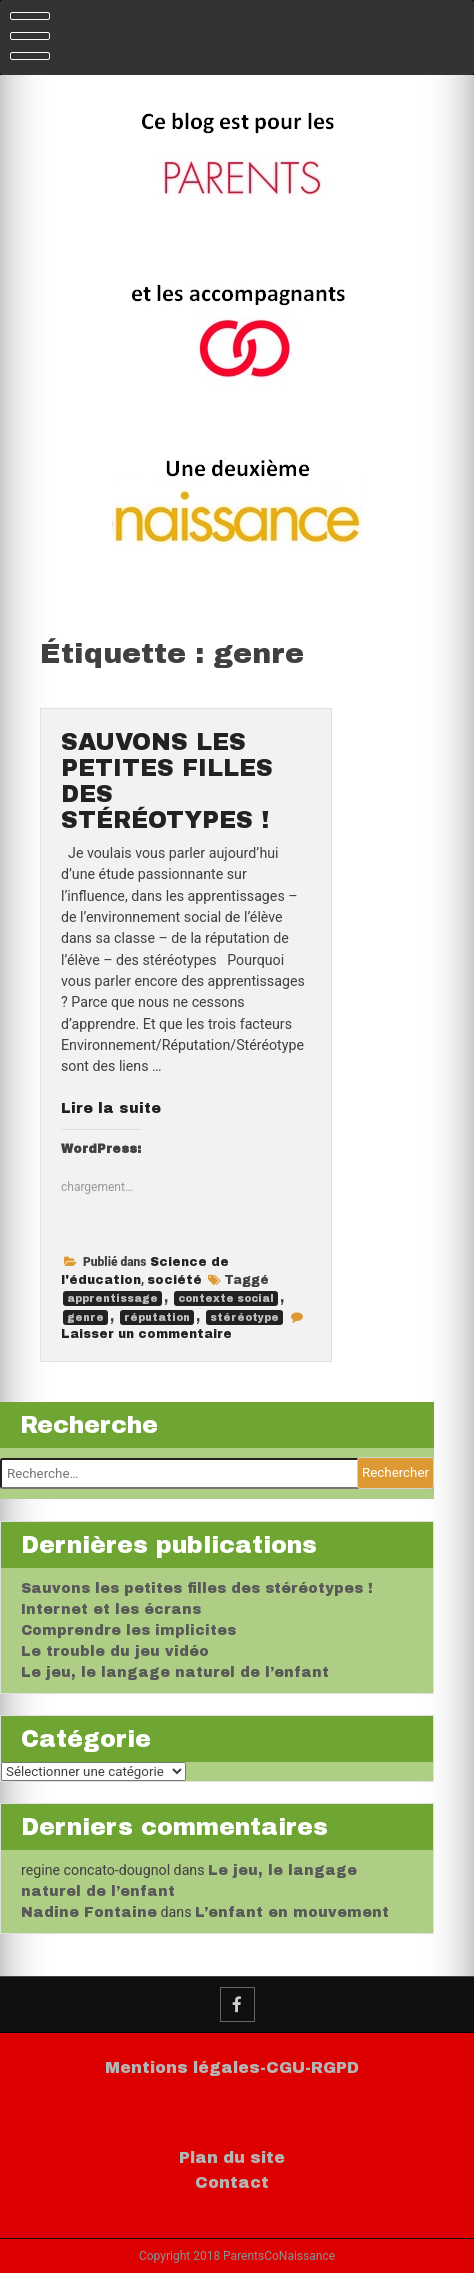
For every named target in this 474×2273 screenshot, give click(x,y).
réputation (157, 1317)
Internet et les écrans (111, 1609)
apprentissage (112, 1298)
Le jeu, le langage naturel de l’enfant (175, 1672)
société (174, 1280)
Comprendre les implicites (128, 1630)
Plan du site (232, 2157)
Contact (232, 2182)
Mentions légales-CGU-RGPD (232, 2067)
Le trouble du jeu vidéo (115, 1651)
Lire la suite (111, 1108)
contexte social (226, 1298)
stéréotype (244, 1317)
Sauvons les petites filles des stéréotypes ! (197, 1588)
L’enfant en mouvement (292, 1912)
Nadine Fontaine (89, 1912)
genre (85, 1317)
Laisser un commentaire (146, 1334)
